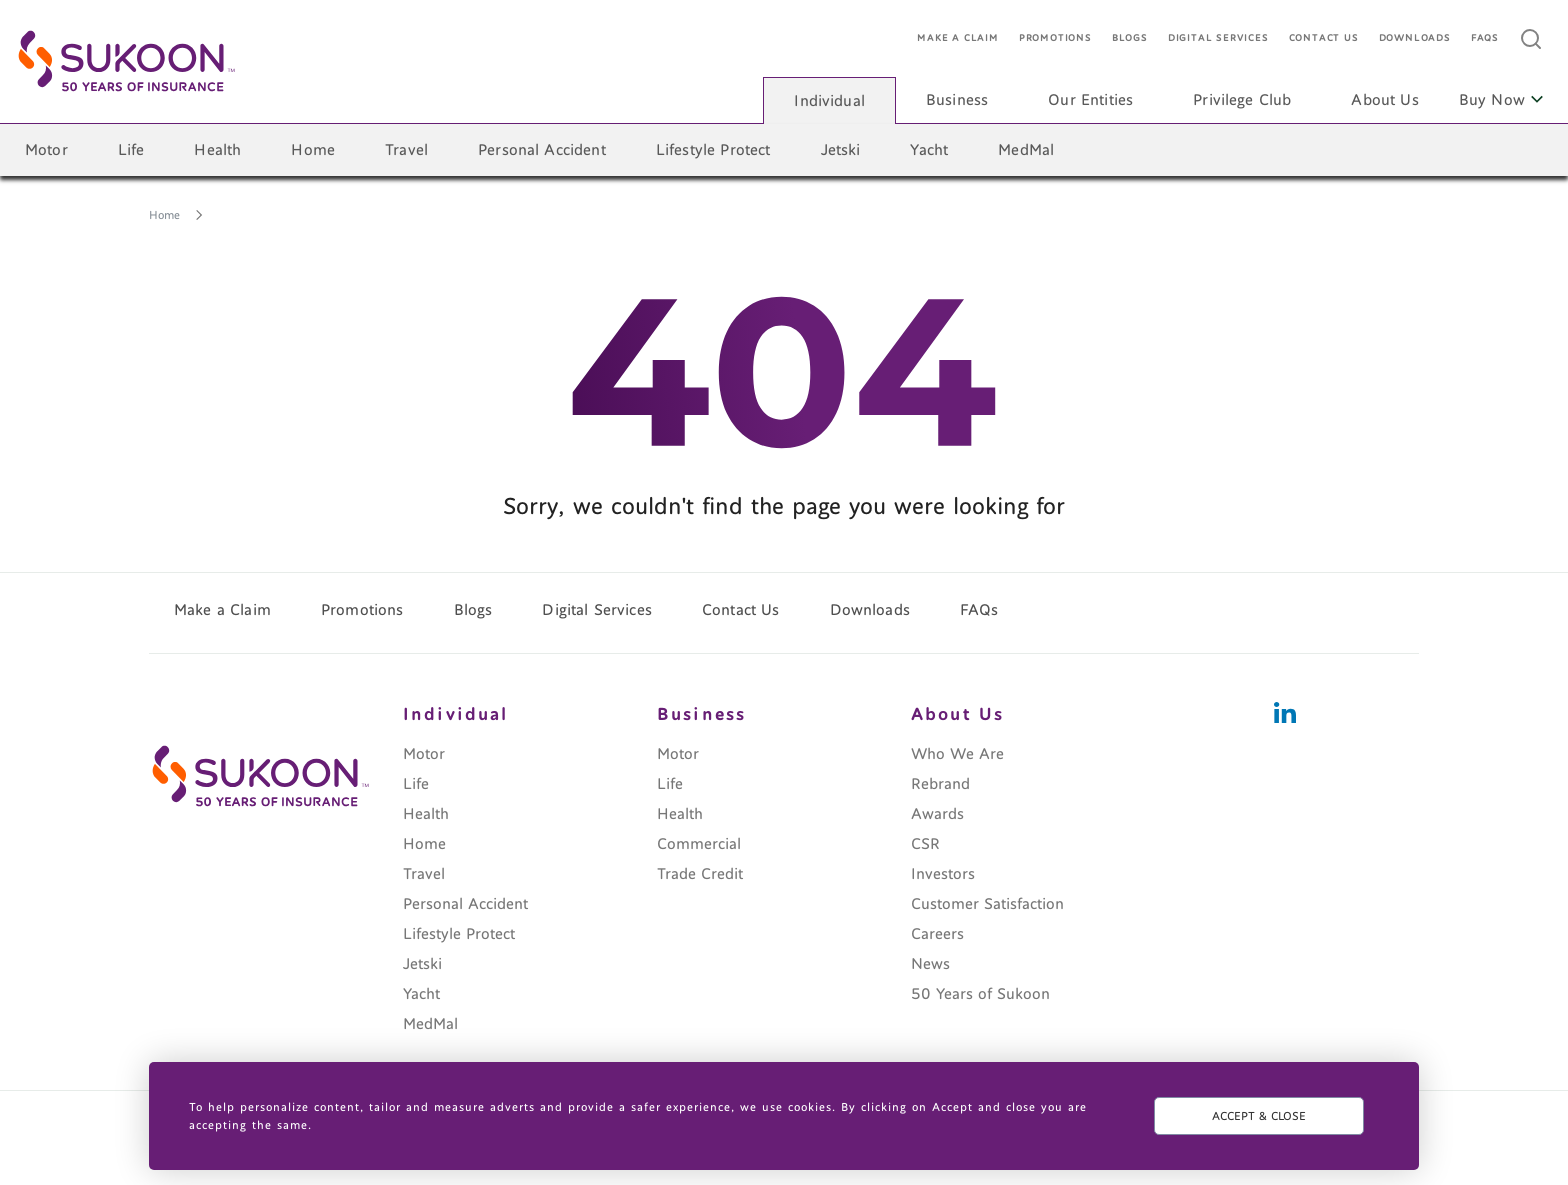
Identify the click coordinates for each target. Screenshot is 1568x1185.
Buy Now (1501, 100)
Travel (406, 150)
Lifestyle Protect (713, 150)
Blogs (1130, 38)
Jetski (841, 150)
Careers (937, 934)
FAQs (1485, 38)
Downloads (1415, 38)
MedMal (1026, 150)
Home (313, 150)
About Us (1384, 100)
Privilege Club (1242, 100)
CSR (925, 844)
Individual (829, 101)
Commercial (699, 844)
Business (957, 100)
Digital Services (1218, 38)
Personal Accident (542, 150)
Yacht (929, 150)
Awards (937, 814)
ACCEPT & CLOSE (1259, 1116)
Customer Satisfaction (987, 904)
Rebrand (940, 784)
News (930, 964)
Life (131, 150)
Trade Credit (700, 874)
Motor (46, 150)
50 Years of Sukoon (980, 994)
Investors (943, 874)
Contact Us (1324, 38)
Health (217, 150)
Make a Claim (958, 38)
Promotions (1055, 38)
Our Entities (1090, 100)
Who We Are (957, 754)
